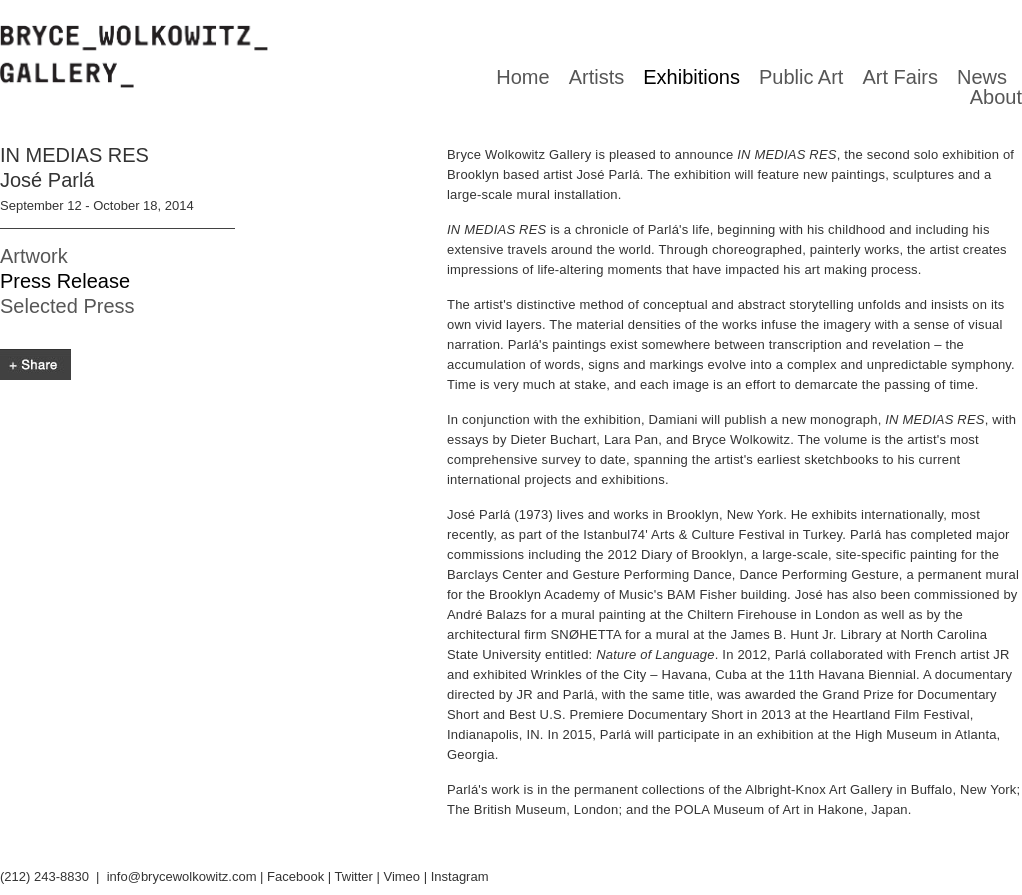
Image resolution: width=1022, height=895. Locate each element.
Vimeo (401, 876)
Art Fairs (900, 77)
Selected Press (67, 306)
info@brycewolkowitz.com (182, 876)
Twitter (354, 876)
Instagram (460, 876)
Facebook (295, 876)
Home (522, 77)
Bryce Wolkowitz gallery (134, 57)
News (982, 77)
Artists (597, 77)
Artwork (34, 256)
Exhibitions (691, 77)
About (996, 97)
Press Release (65, 281)
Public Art (801, 77)
